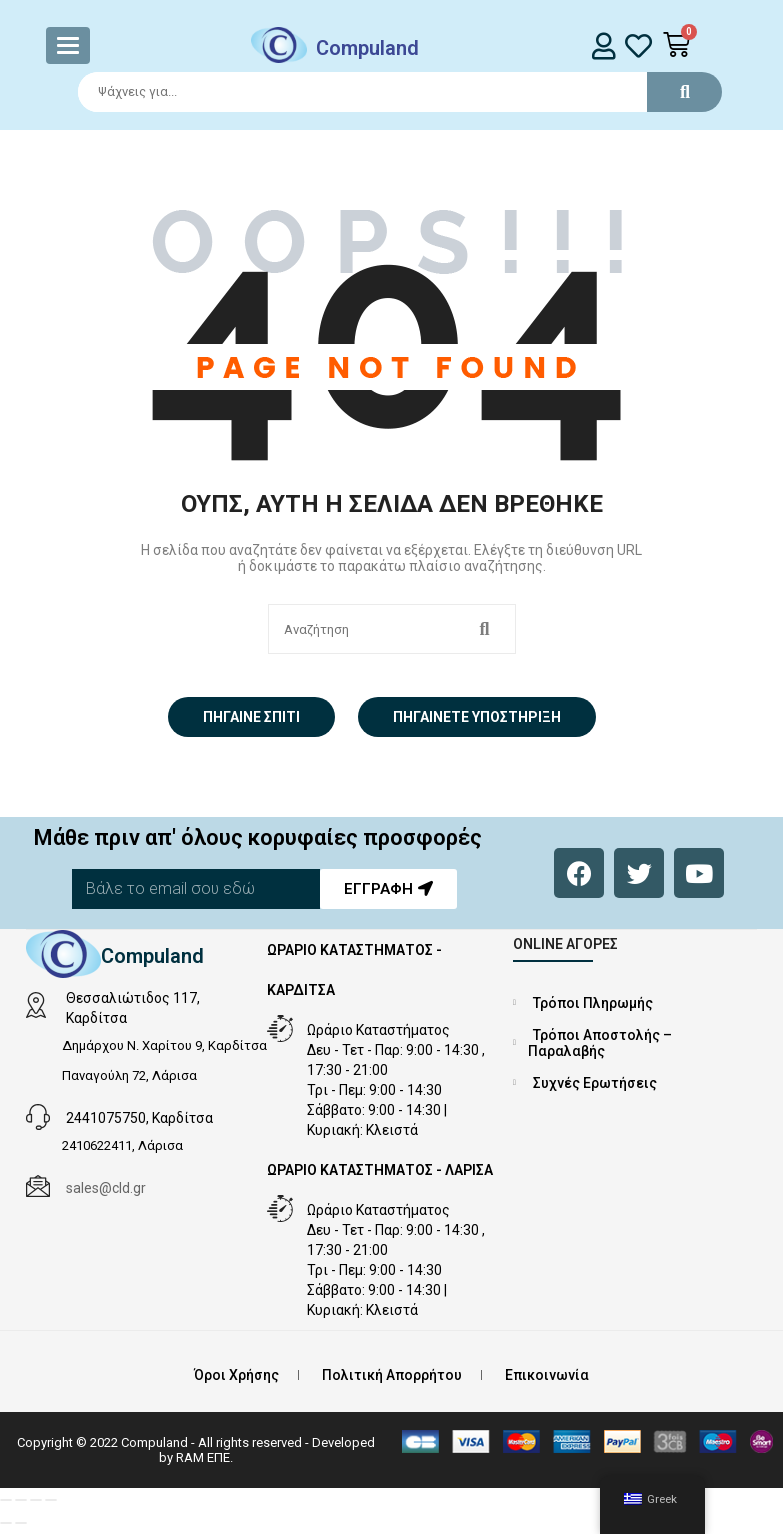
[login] (604, 45)
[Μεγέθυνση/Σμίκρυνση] (6, 1500)
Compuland (367, 48)
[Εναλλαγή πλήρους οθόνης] (21, 1500)
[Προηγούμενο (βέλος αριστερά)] (6, 1523)
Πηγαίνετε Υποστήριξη (477, 717)
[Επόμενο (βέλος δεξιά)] (21, 1523)
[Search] (391, 92)
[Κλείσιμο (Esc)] (51, 1500)
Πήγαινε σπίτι (251, 717)
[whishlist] (638, 45)
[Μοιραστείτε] (36, 1500)
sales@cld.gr (106, 1188)
